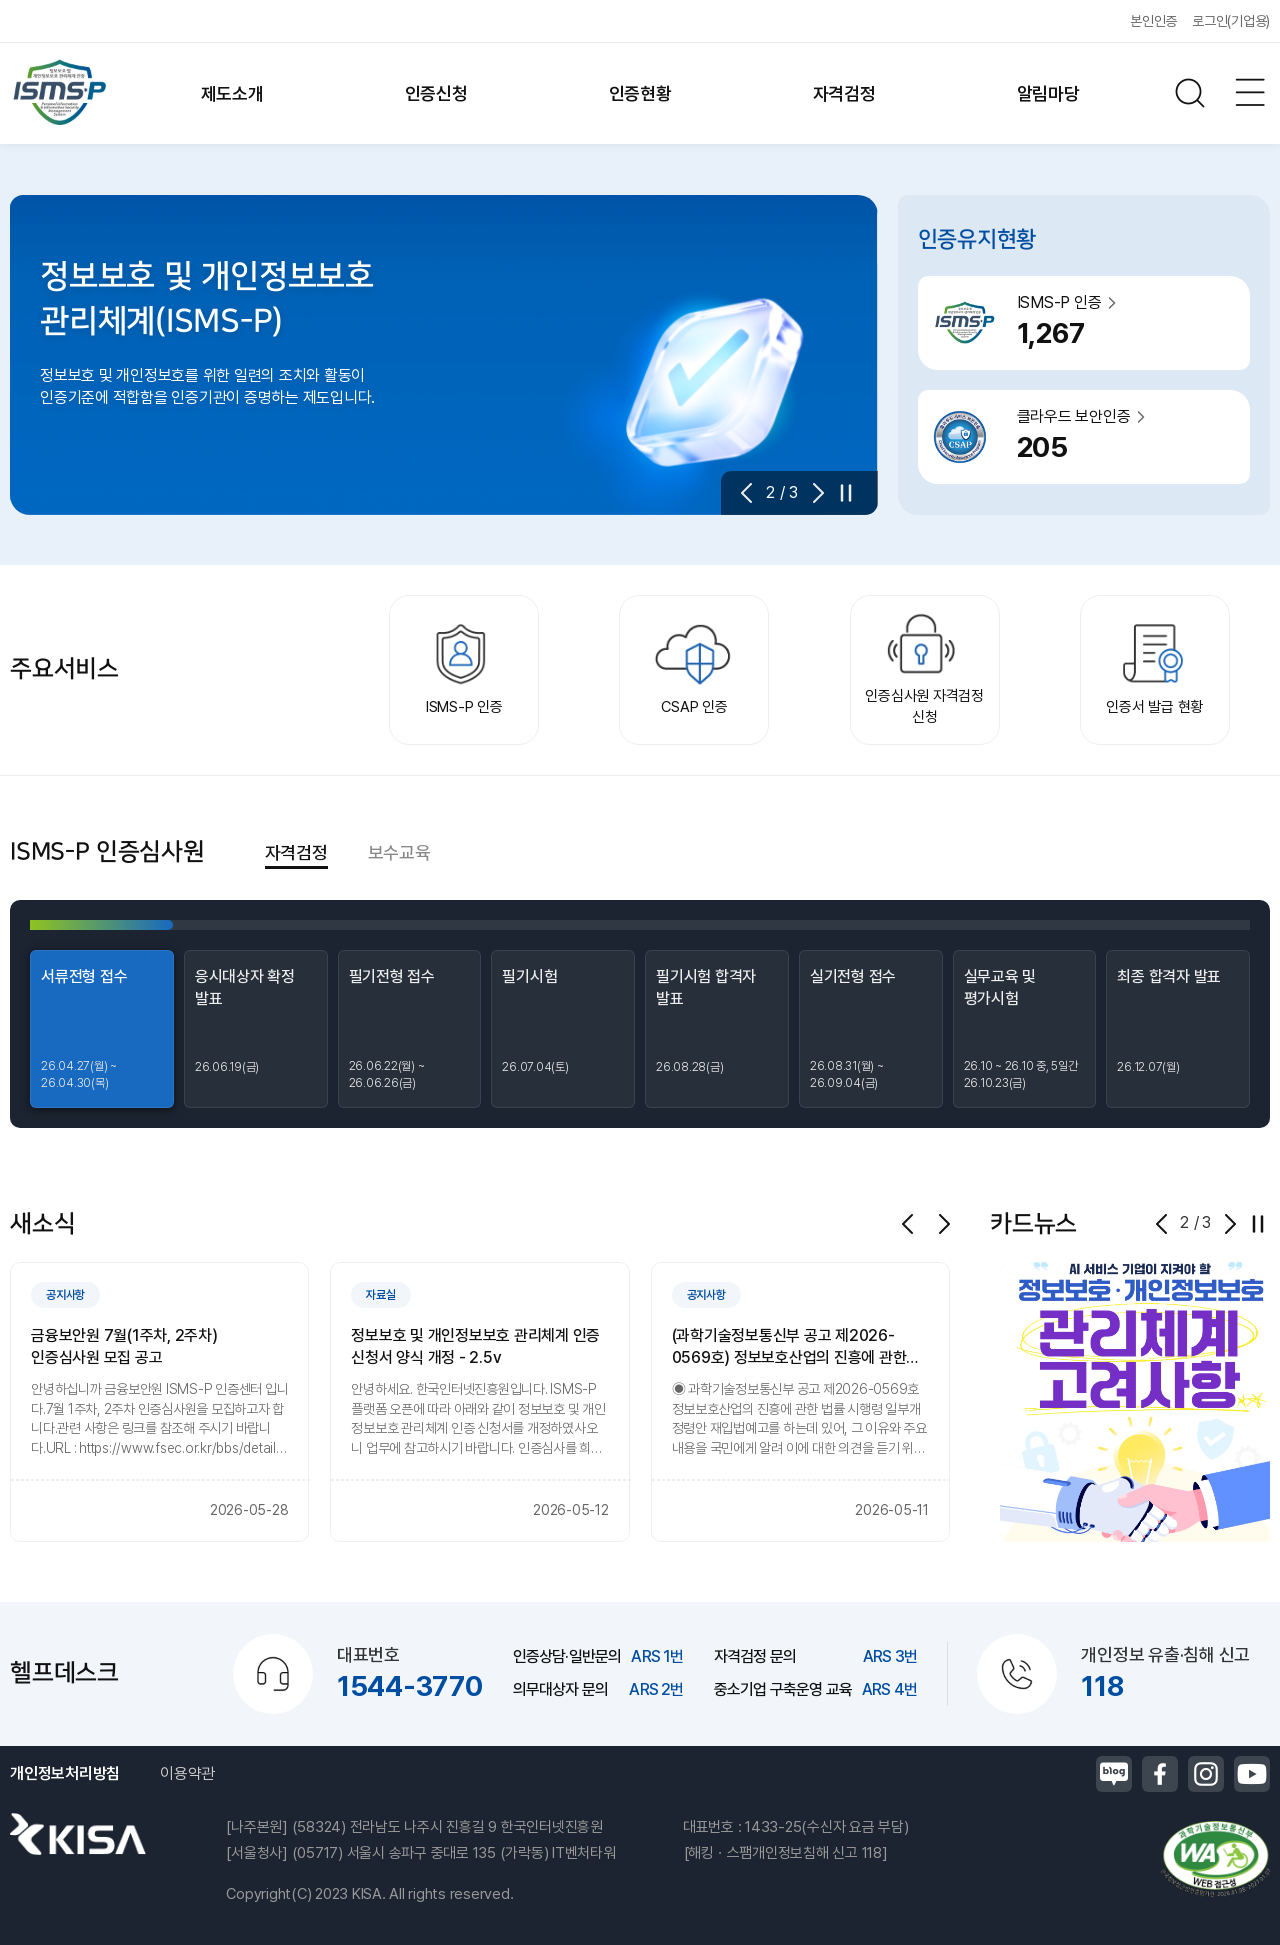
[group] (159, 1402)
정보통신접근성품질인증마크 (1215, 1859)
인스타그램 (1206, 1774)
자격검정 (844, 93)
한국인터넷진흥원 (78, 1834)
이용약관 (187, 1773)
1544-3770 (410, 1686)
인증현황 (640, 93)
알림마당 (1048, 93)
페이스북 (1160, 1774)
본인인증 (1153, 21)
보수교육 (399, 852)
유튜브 (1252, 1774)
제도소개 (232, 93)
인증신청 (436, 93)
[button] (753, 493)
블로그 (1114, 1774)
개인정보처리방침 (65, 1773)
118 (1102, 1686)
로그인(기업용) (1231, 21)
